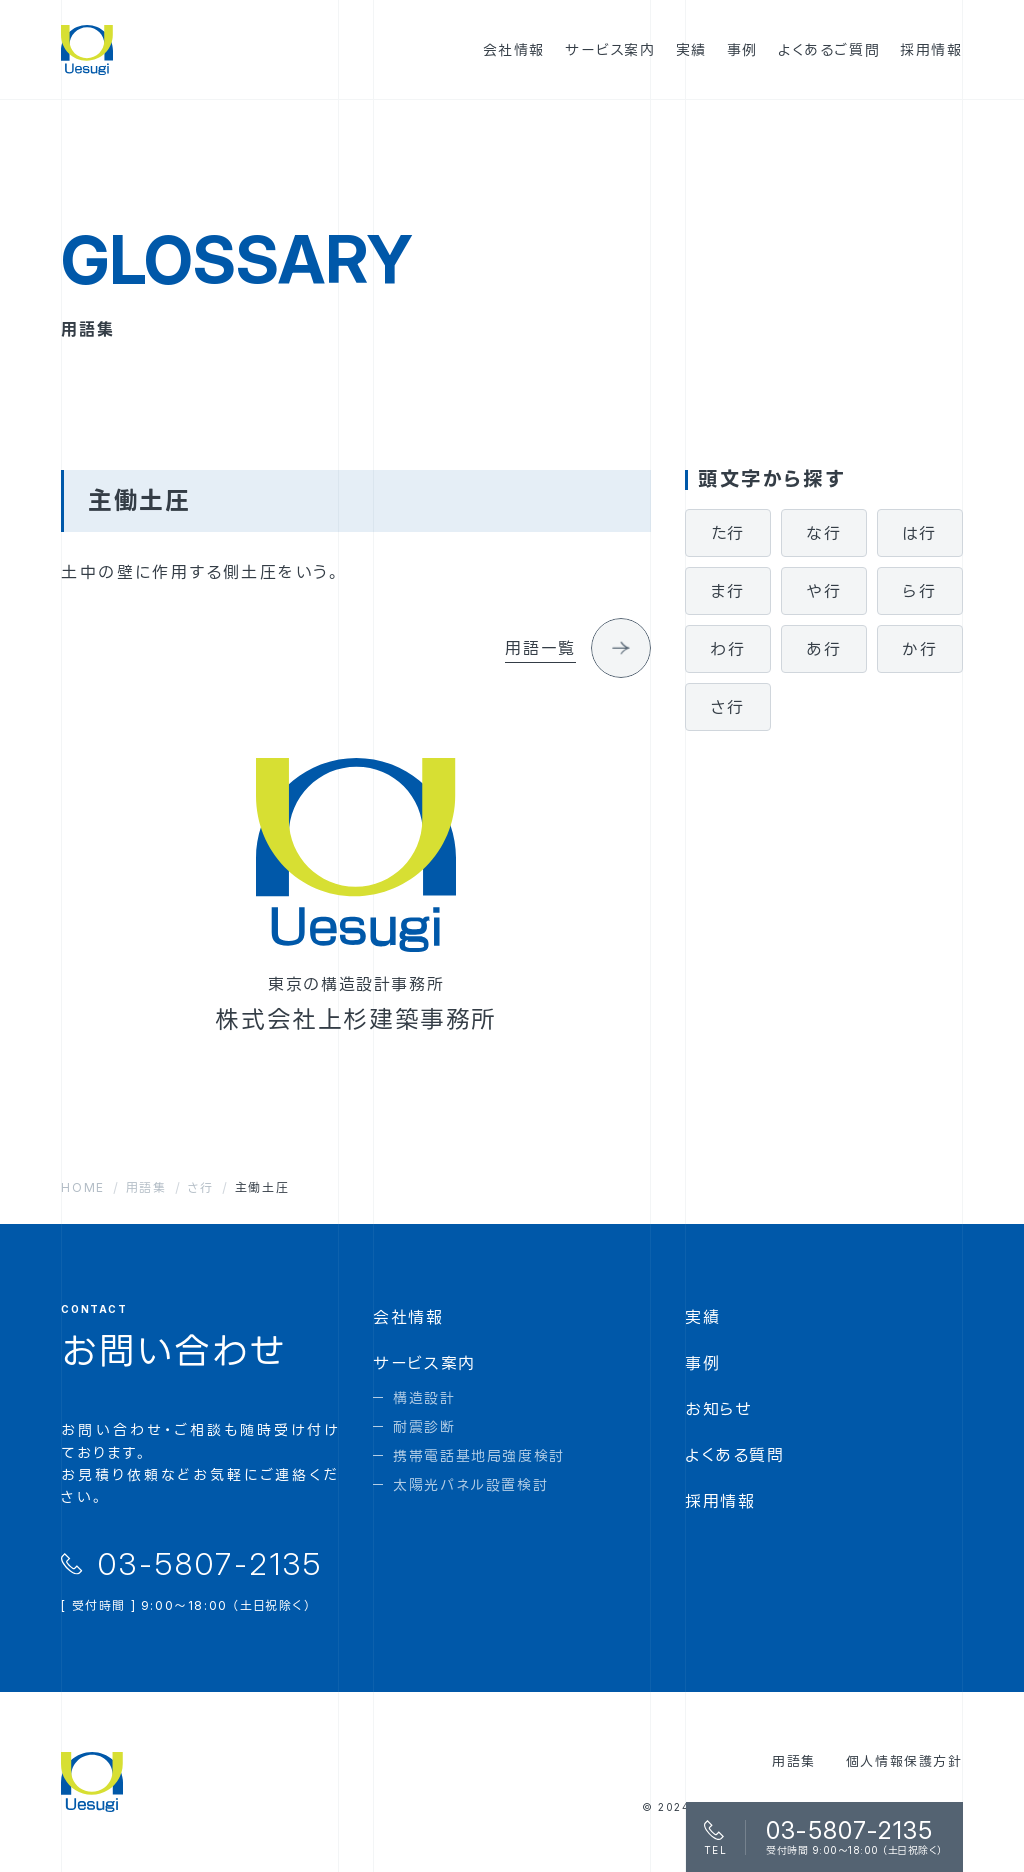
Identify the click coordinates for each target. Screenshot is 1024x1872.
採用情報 (720, 1501)
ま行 (728, 591)
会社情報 (408, 1317)
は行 (920, 533)
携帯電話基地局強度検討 (479, 1455)
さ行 (727, 707)
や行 (823, 591)
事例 (702, 1363)
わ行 (727, 649)
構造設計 (424, 1397)
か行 (919, 649)
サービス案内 (424, 1363)
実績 (702, 1317)
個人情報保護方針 (904, 1761)
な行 (823, 533)
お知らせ (718, 1409)
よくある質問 (735, 1455)
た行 (728, 533)
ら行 (919, 591)
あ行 (823, 649)
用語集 (794, 1761)
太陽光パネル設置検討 (470, 1484)
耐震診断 (424, 1426)
